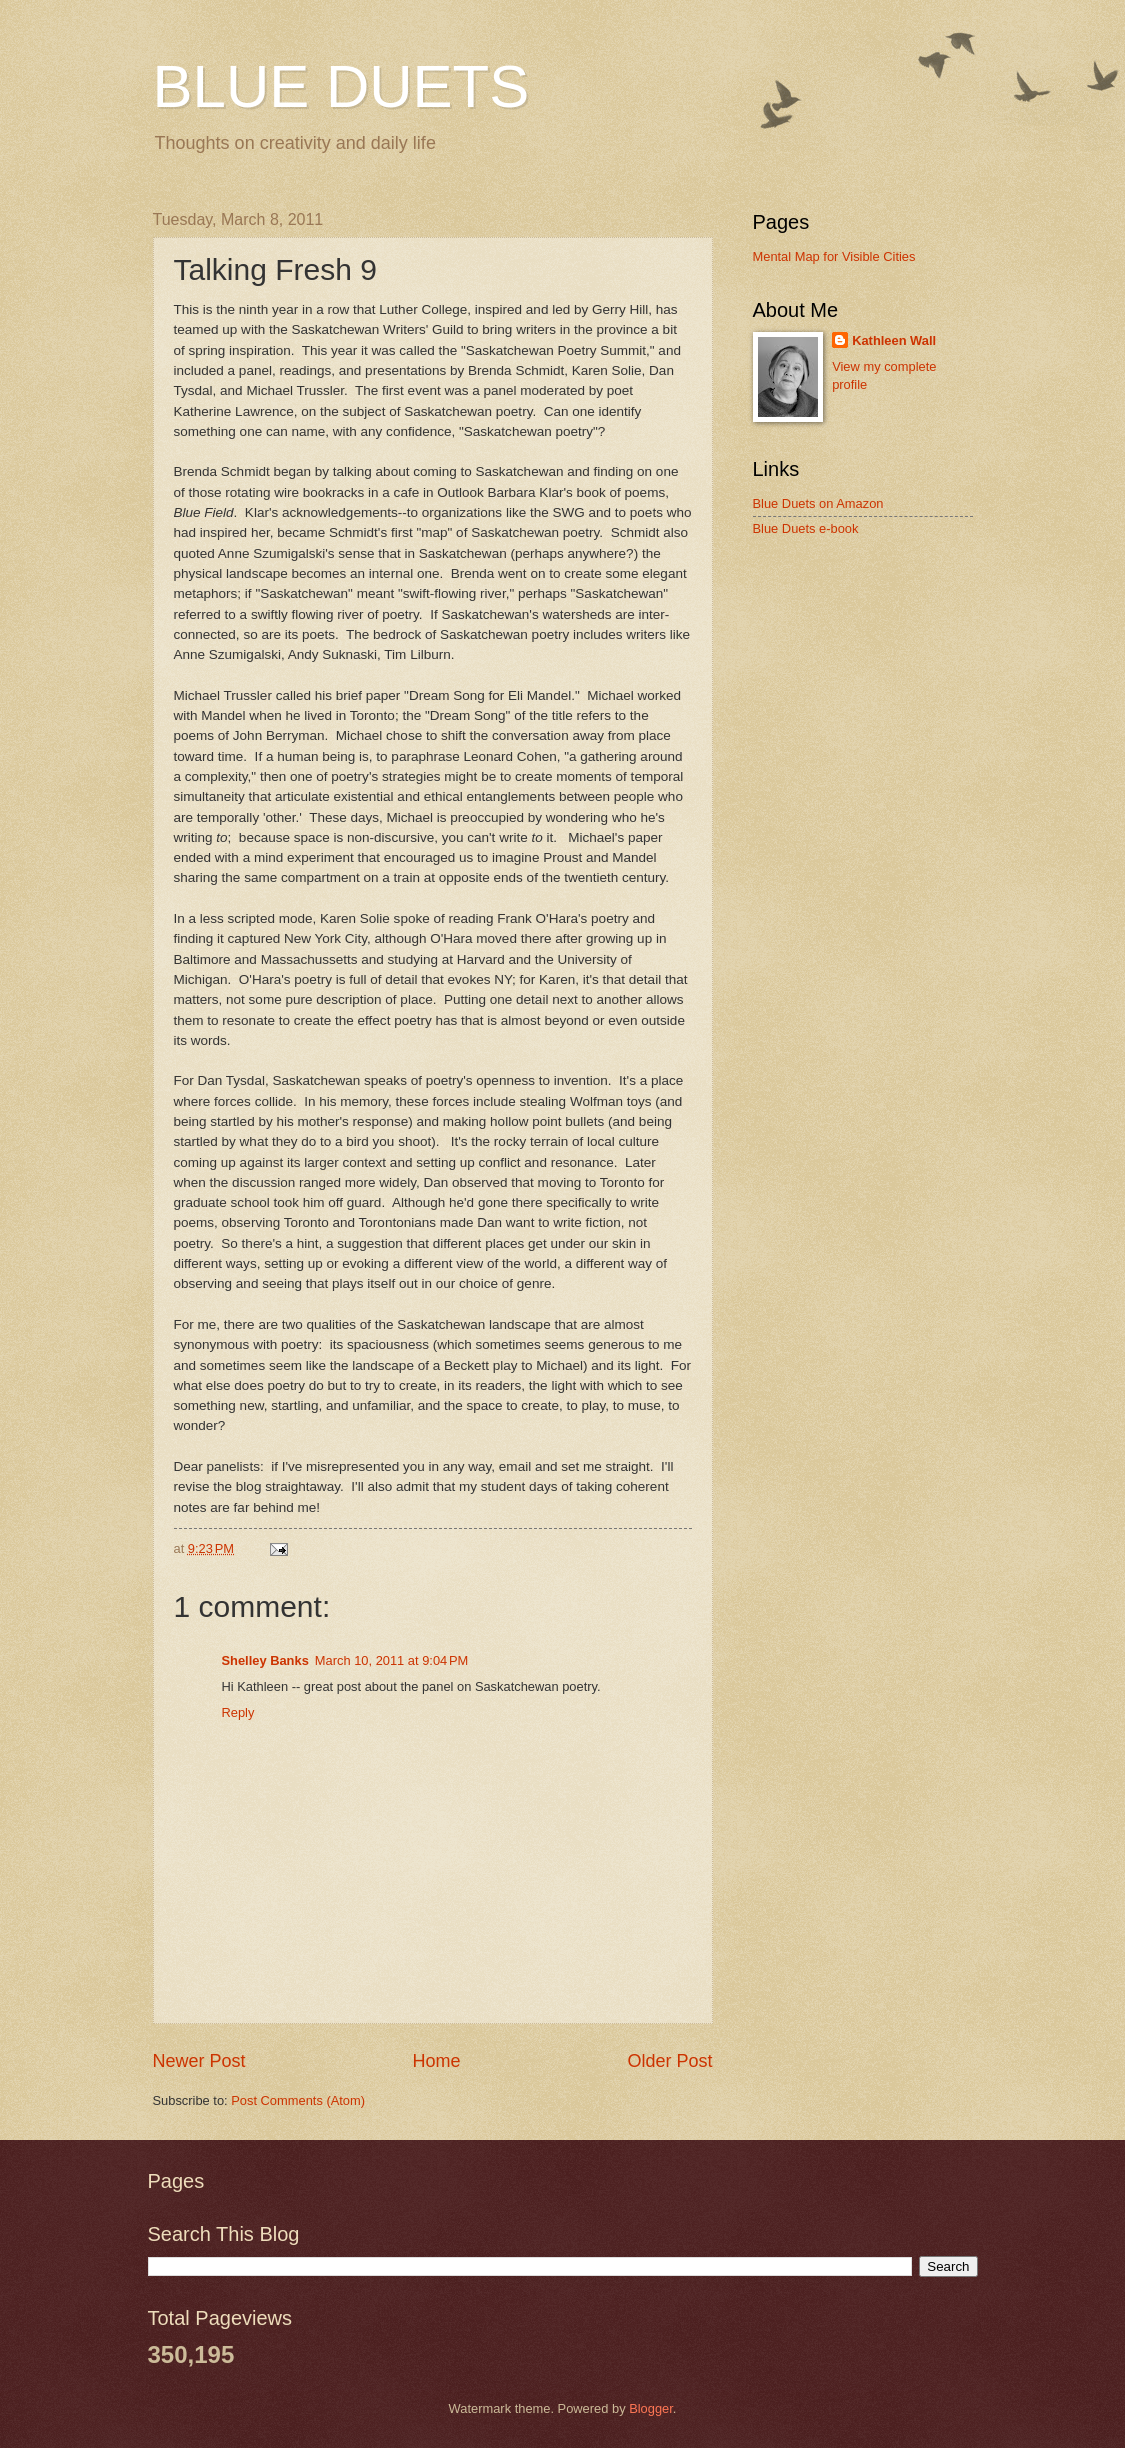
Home (436, 2061)
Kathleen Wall (894, 340)
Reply (238, 1712)
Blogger (651, 2408)
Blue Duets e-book (806, 528)
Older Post (669, 2061)
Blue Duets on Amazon (818, 503)
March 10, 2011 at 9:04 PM (392, 1660)
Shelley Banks (265, 1660)
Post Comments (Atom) (298, 2100)
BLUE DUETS (341, 86)
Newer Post (199, 2061)
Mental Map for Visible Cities (834, 256)
